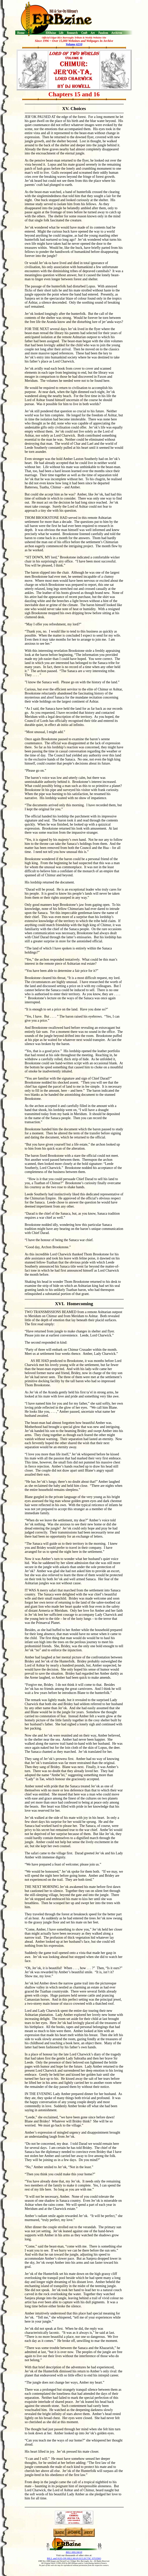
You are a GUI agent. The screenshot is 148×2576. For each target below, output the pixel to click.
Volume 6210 (74, 44)
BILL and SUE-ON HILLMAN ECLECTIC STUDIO (74, 2558)
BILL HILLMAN (74, 2552)
